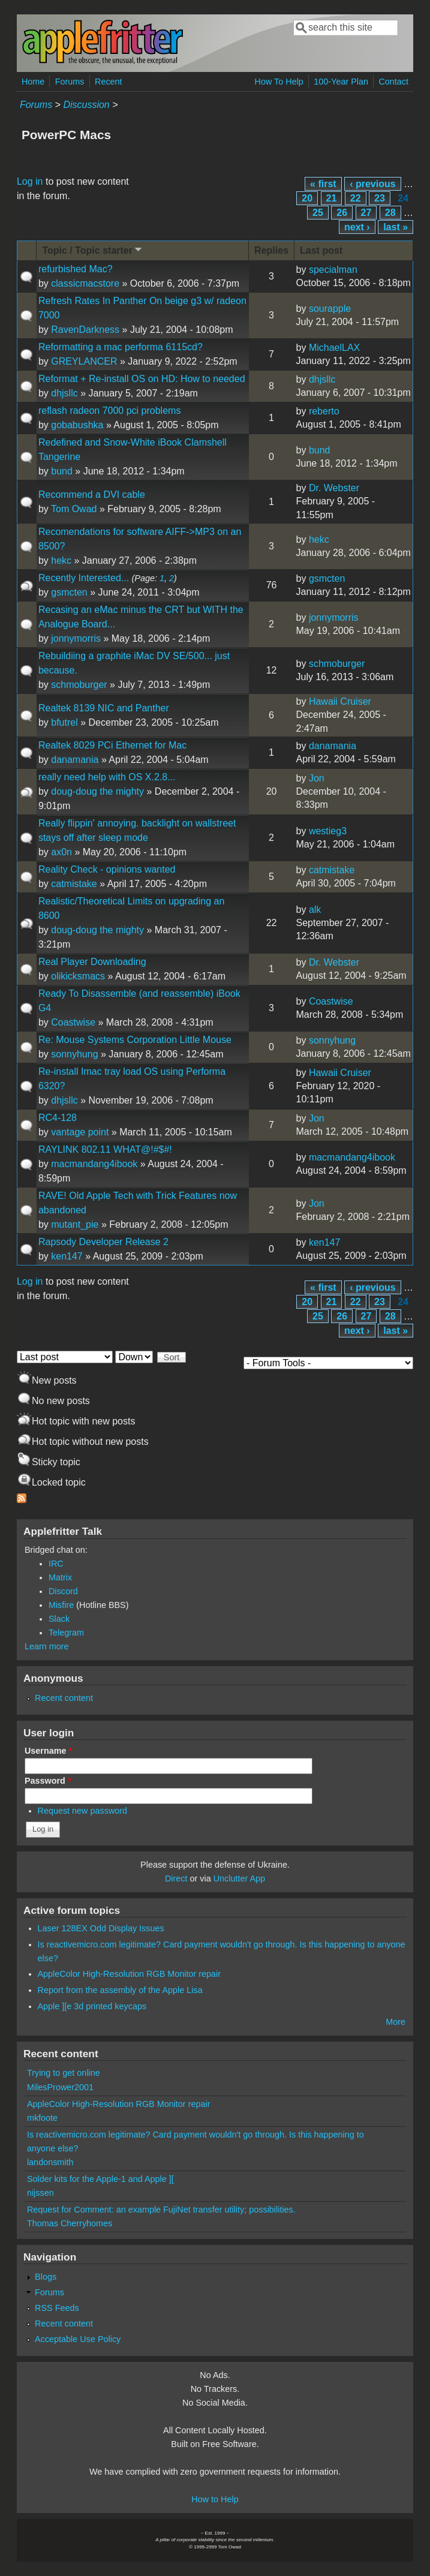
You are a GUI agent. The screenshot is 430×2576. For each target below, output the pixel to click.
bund (62, 471)
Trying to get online (63, 2073)
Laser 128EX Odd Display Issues (101, 1928)
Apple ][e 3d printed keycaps (92, 2006)
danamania (74, 760)
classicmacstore (85, 283)
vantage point (80, 1132)
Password (48, 1781)
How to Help (214, 2499)
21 (331, 198)
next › (357, 227)
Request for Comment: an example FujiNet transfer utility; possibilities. (161, 2209)
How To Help (279, 81)
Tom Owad (74, 509)
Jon (316, 778)
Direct (176, 1878)
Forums (70, 81)
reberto (324, 411)
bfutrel (64, 722)
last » (395, 227)
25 (317, 213)
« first (323, 184)
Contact (393, 81)
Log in (30, 181)
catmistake (74, 884)
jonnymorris (76, 638)
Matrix (60, 1577)
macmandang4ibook (94, 1164)
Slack (59, 1619)
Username (48, 1751)
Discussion (86, 105)
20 (307, 198)
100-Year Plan (341, 81)
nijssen (40, 2193)
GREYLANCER (84, 361)
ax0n (61, 852)
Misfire (61, 1605)
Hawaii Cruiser (340, 701)
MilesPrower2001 (60, 2087)
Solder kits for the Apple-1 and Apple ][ (100, 2179)
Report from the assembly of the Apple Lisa (120, 1990)
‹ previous (372, 184)
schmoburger (79, 685)
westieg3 (328, 831)
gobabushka (77, 425)
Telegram (66, 1632)
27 (366, 213)
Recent (108, 81)
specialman (333, 269)
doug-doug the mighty (97, 791)
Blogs (45, 2277)
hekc (61, 560)
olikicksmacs (78, 976)
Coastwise (73, 1022)
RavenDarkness (85, 329)
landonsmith (50, 2162)
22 (355, 198)
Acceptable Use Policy (78, 2339)
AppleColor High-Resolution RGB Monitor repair (129, 1974)
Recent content (64, 1698)
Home (33, 81)
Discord (63, 1591)
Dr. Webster (334, 488)
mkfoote (42, 2118)
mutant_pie (74, 1224)
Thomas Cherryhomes (69, 2223)
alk (315, 909)
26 (341, 213)
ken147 (67, 1256)
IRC (56, 1563)
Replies (271, 250)
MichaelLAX (334, 347)
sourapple (330, 308)
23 (379, 198)
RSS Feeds (57, 2308)
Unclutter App (239, 1878)
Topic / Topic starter (93, 250)
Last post (321, 250)
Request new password (83, 1810)
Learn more (47, 1646)
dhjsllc (64, 393)
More (395, 2022)
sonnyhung (74, 1054)
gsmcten (69, 592)
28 (390, 213)
